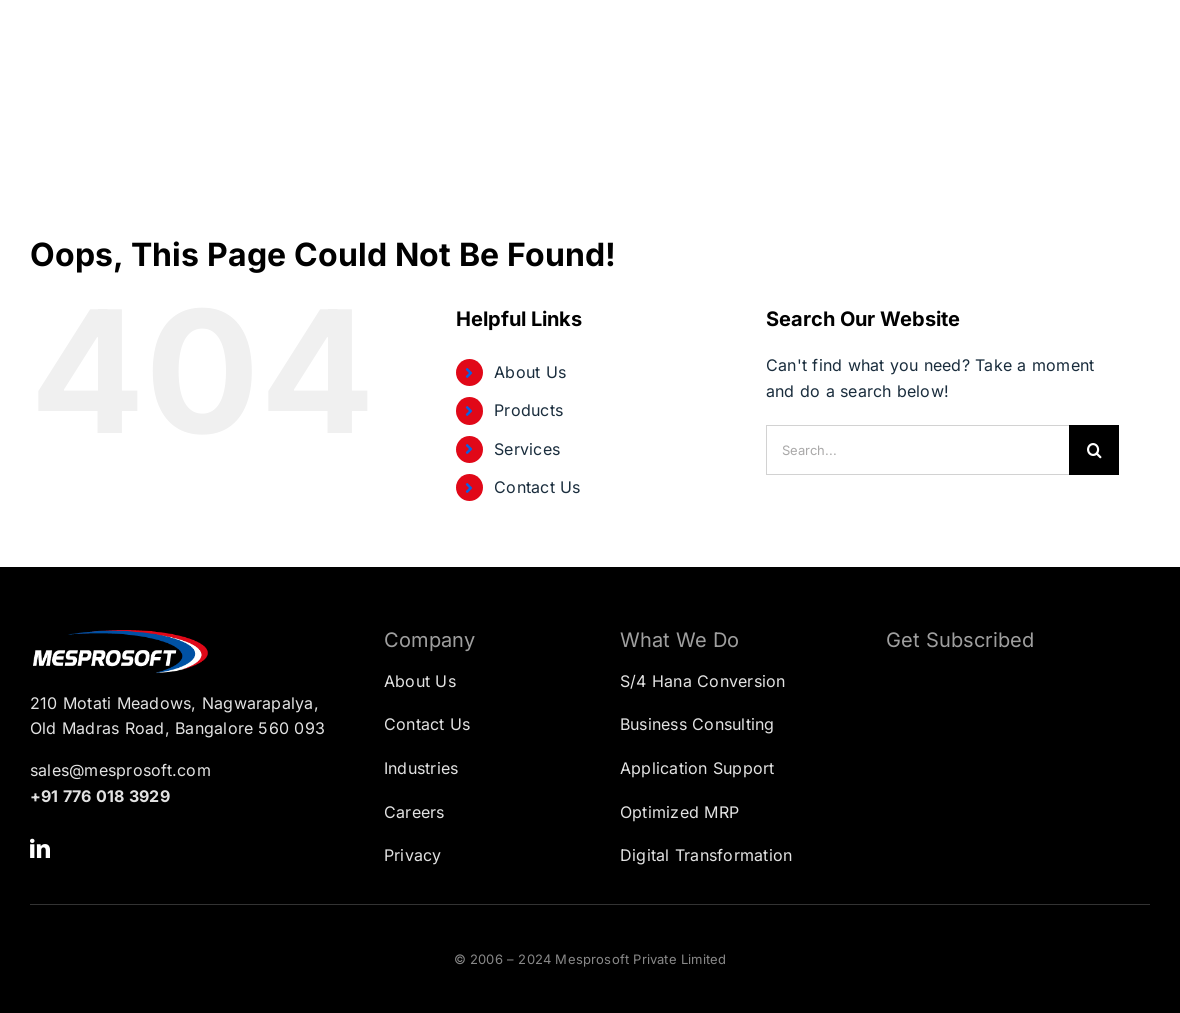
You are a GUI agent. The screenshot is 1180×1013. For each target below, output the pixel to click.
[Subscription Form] (1003, 767)
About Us (530, 372)
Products (528, 410)
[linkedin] (40, 849)
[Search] (1094, 450)
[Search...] (917, 450)
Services (527, 449)
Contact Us (537, 487)
